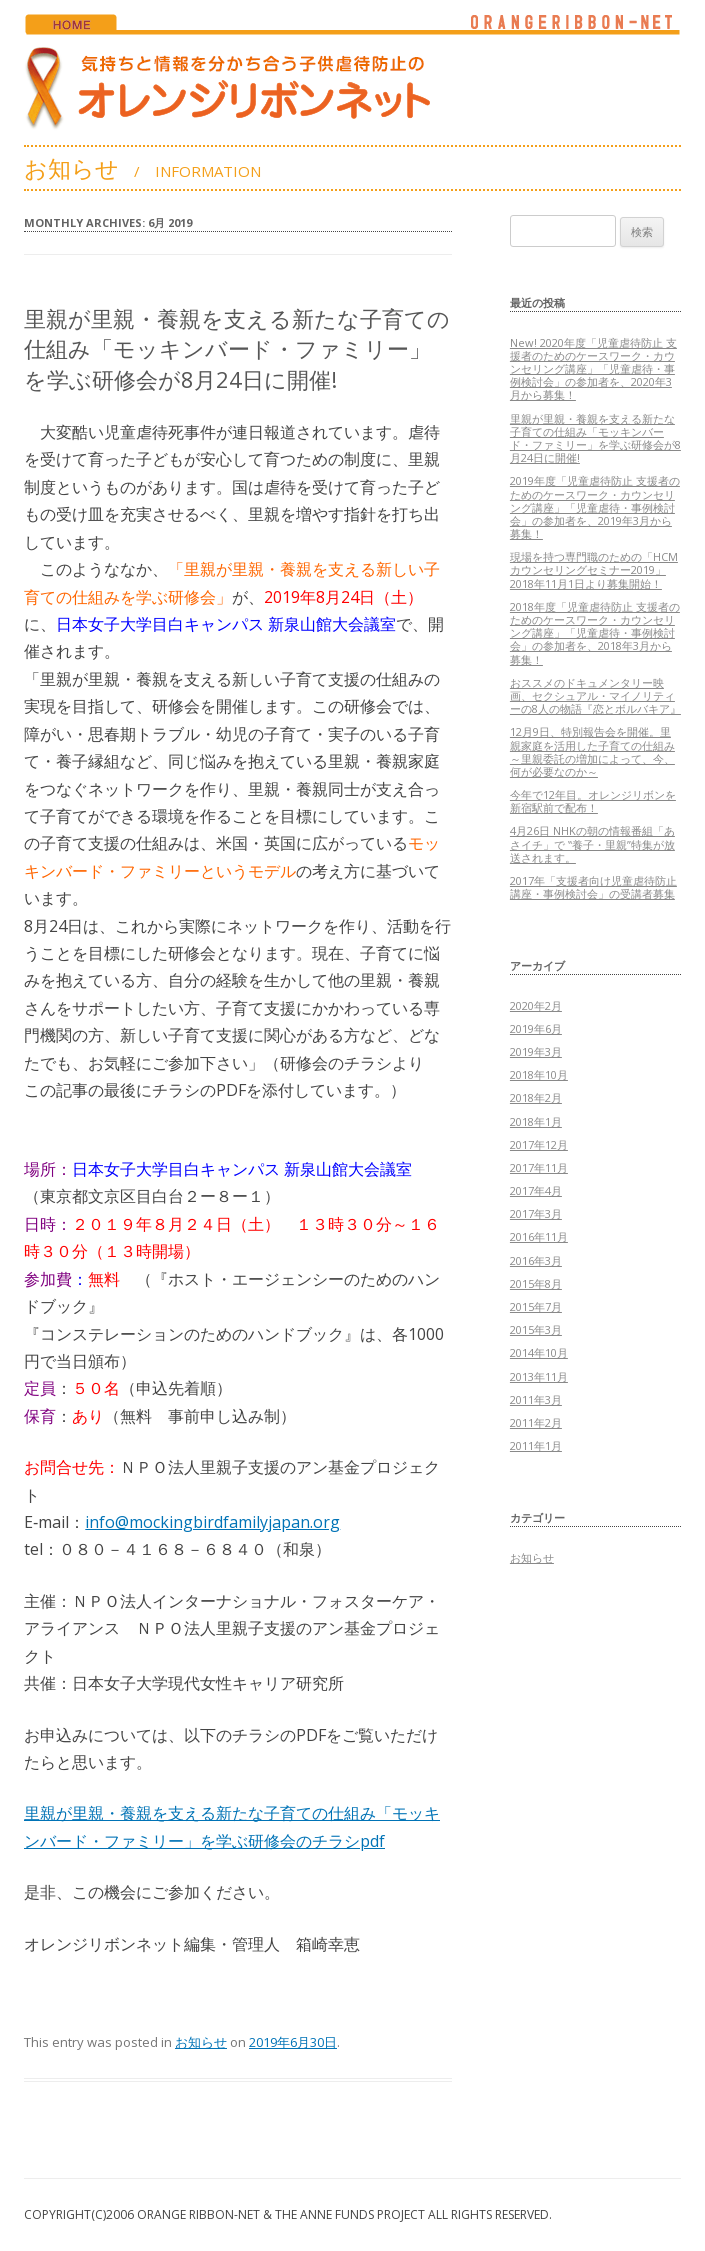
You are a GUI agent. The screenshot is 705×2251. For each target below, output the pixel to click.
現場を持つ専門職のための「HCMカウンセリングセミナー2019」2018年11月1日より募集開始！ (594, 569)
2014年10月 (539, 1352)
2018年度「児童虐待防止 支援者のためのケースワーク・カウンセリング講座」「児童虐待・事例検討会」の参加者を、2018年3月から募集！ (595, 633)
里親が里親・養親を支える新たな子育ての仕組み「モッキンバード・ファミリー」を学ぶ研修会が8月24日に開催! (237, 349)
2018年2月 (536, 1097)
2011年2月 (536, 1422)
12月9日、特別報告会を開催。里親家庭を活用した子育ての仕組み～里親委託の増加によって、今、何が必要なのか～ (592, 751)
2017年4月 (536, 1190)
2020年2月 (536, 1005)
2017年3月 (536, 1213)
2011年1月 (536, 1445)
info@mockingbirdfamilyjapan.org (212, 1522)
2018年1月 (536, 1121)
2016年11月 (539, 1236)
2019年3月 (536, 1051)
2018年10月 (539, 1074)
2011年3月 (536, 1399)
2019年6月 (536, 1028)
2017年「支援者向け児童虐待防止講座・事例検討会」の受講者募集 (593, 887)
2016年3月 (536, 1260)
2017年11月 (539, 1167)
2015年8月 (536, 1283)
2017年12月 (539, 1144)
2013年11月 (539, 1376)
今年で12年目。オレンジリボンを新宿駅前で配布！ (593, 801)
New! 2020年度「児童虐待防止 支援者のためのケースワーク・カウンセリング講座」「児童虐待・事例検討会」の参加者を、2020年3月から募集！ (593, 369)
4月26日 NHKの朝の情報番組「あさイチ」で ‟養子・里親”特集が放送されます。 (592, 843)
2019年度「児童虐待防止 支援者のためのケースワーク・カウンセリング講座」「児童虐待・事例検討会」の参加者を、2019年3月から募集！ (595, 507)
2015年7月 (536, 1306)
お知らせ (201, 2042)
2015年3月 (536, 1329)
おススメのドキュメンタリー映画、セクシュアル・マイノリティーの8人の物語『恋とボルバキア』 (595, 695)
